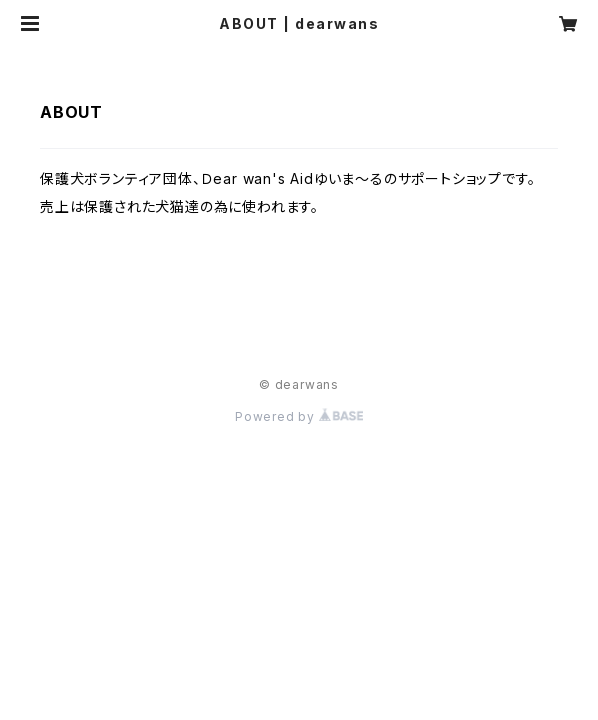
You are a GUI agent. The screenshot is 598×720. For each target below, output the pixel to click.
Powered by (299, 416)
